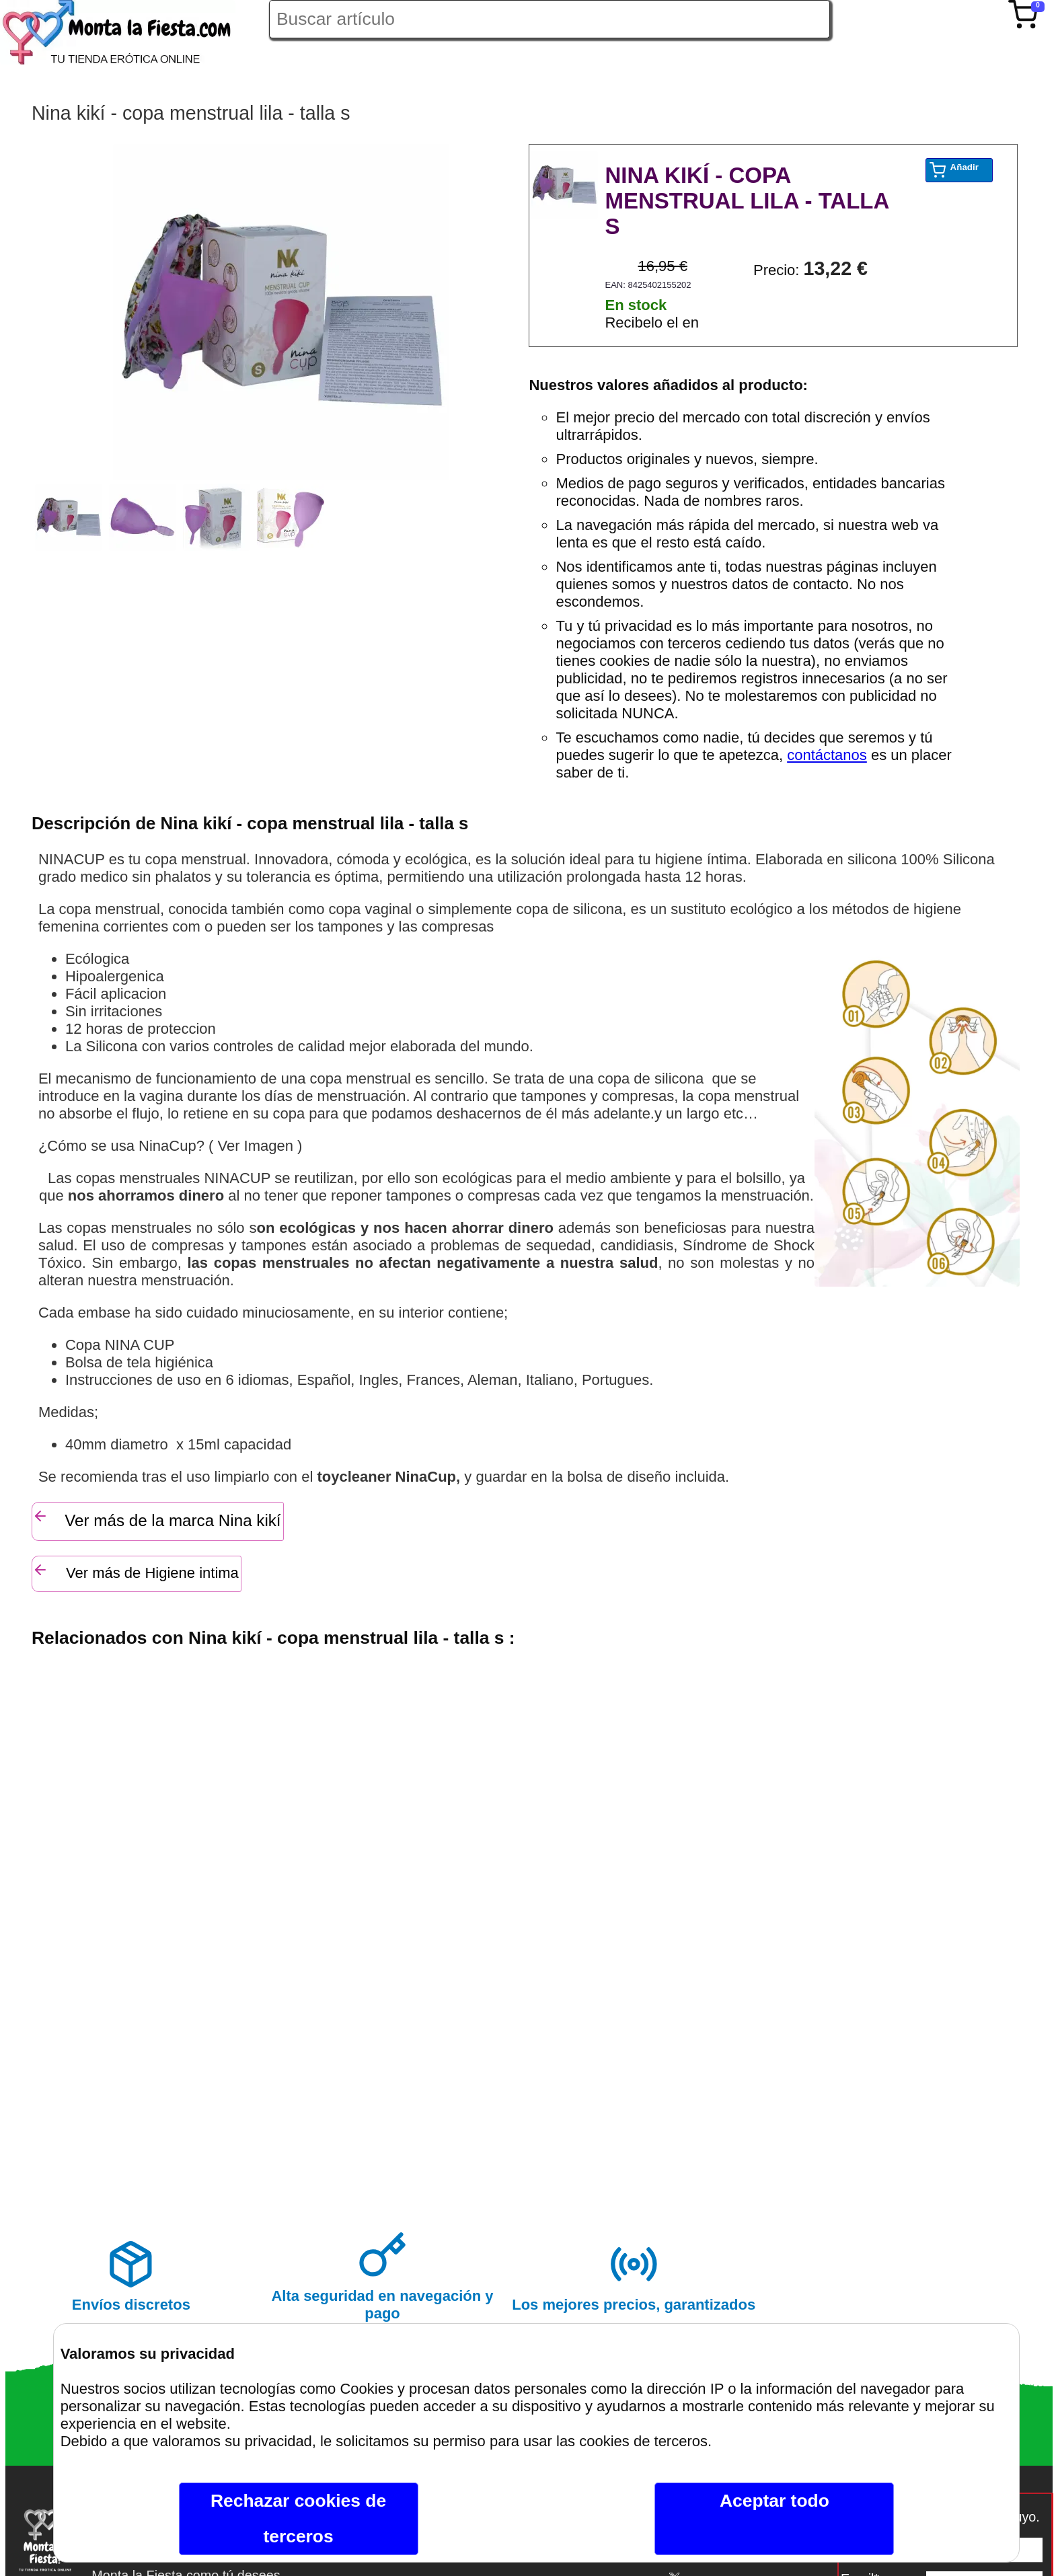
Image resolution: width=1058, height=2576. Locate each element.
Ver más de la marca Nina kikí (156, 1518)
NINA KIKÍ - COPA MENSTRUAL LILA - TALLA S (747, 201)
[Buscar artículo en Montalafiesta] (549, 19)
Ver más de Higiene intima (135, 1571)
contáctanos (827, 755)
